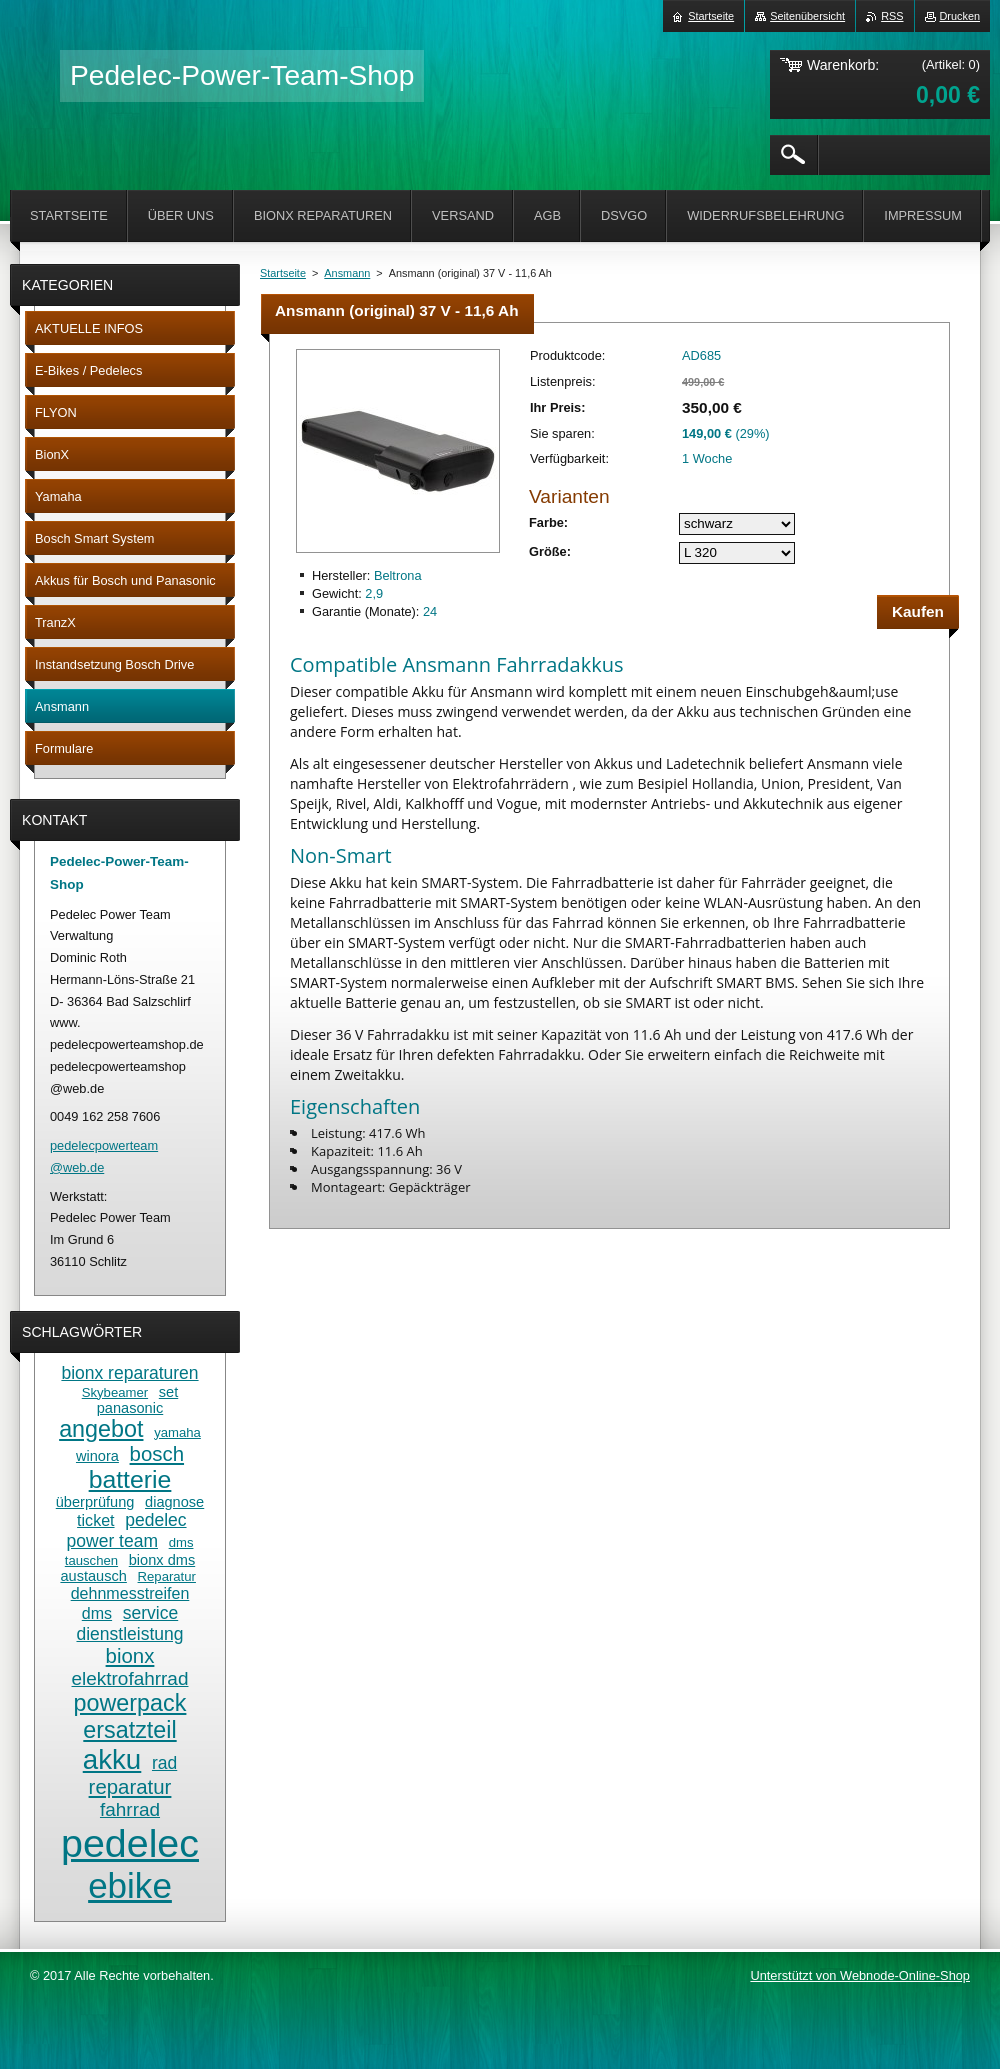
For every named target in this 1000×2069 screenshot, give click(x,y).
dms (97, 1613)
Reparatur (167, 1576)
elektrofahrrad (130, 1678)
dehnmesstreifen (130, 1593)
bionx (130, 1656)
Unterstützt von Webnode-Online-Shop (860, 1975)
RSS (892, 16)
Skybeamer (115, 1392)
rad (164, 1763)
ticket (95, 1520)
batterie (130, 1479)
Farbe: (548, 522)
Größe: (550, 551)
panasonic (130, 1408)
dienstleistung (129, 1634)
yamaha (177, 1432)
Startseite (283, 273)
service (150, 1613)
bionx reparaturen (129, 1373)
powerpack (130, 1703)
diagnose (174, 1502)
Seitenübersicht (807, 16)
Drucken (960, 16)
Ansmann (347, 273)
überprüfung (95, 1502)
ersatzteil (129, 1730)
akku (112, 1759)
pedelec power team (127, 1530)
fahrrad (130, 1809)
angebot (101, 1429)
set (168, 1392)
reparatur (130, 1787)
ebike (130, 1885)
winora (97, 1456)
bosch (157, 1454)
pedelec (130, 1843)
